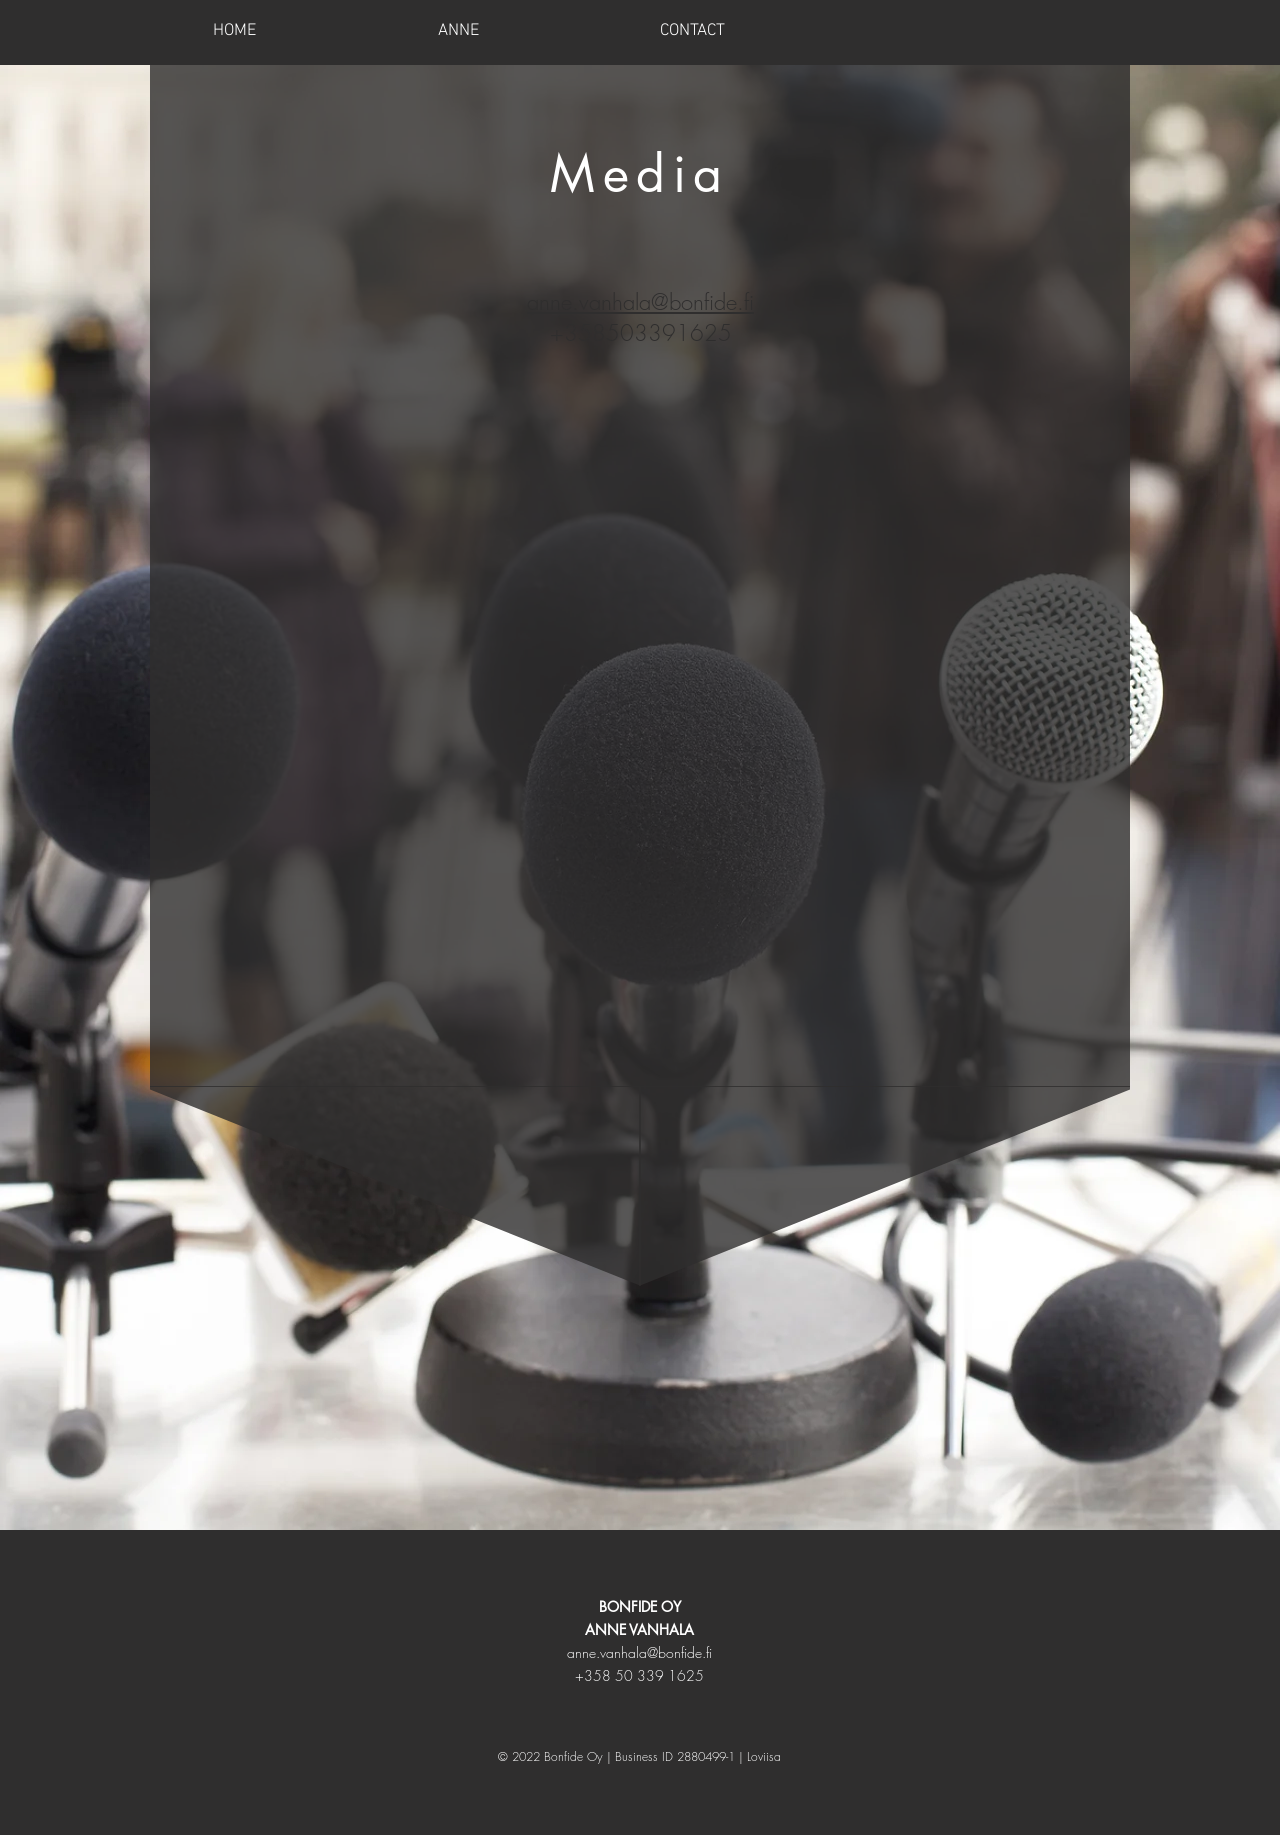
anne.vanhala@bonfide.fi (639, 1652)
